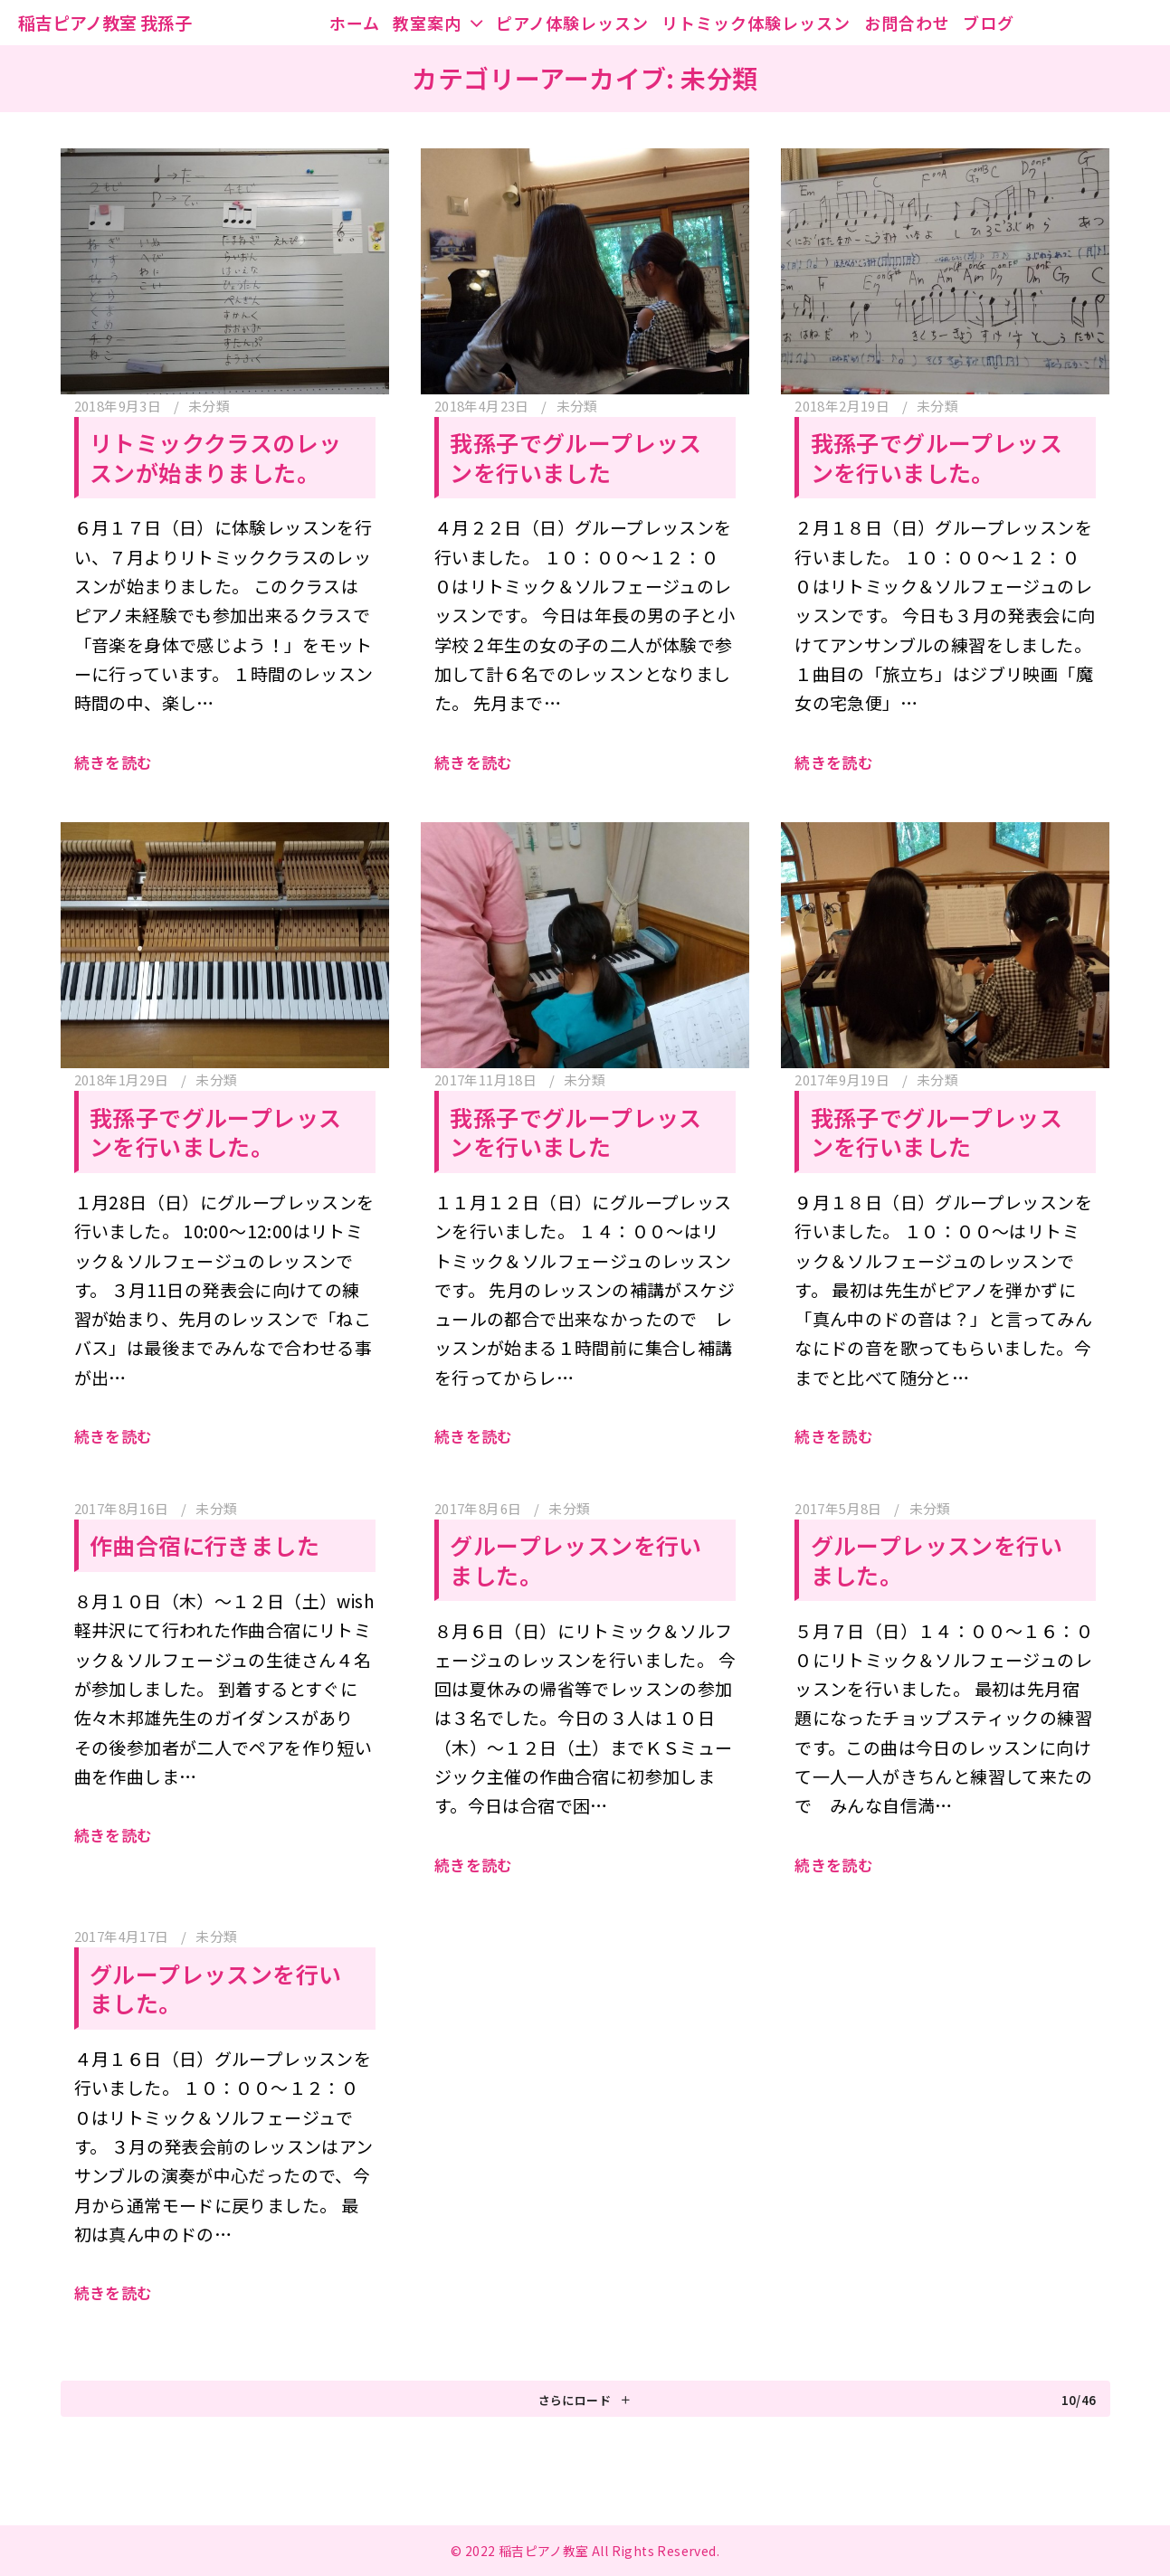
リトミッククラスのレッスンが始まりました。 (215, 457)
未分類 (209, 405)
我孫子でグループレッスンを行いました (575, 457)
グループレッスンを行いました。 (575, 1560)
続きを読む (113, 762)
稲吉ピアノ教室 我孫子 (105, 22)
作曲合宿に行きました (204, 1545)
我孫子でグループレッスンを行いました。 (936, 457)
